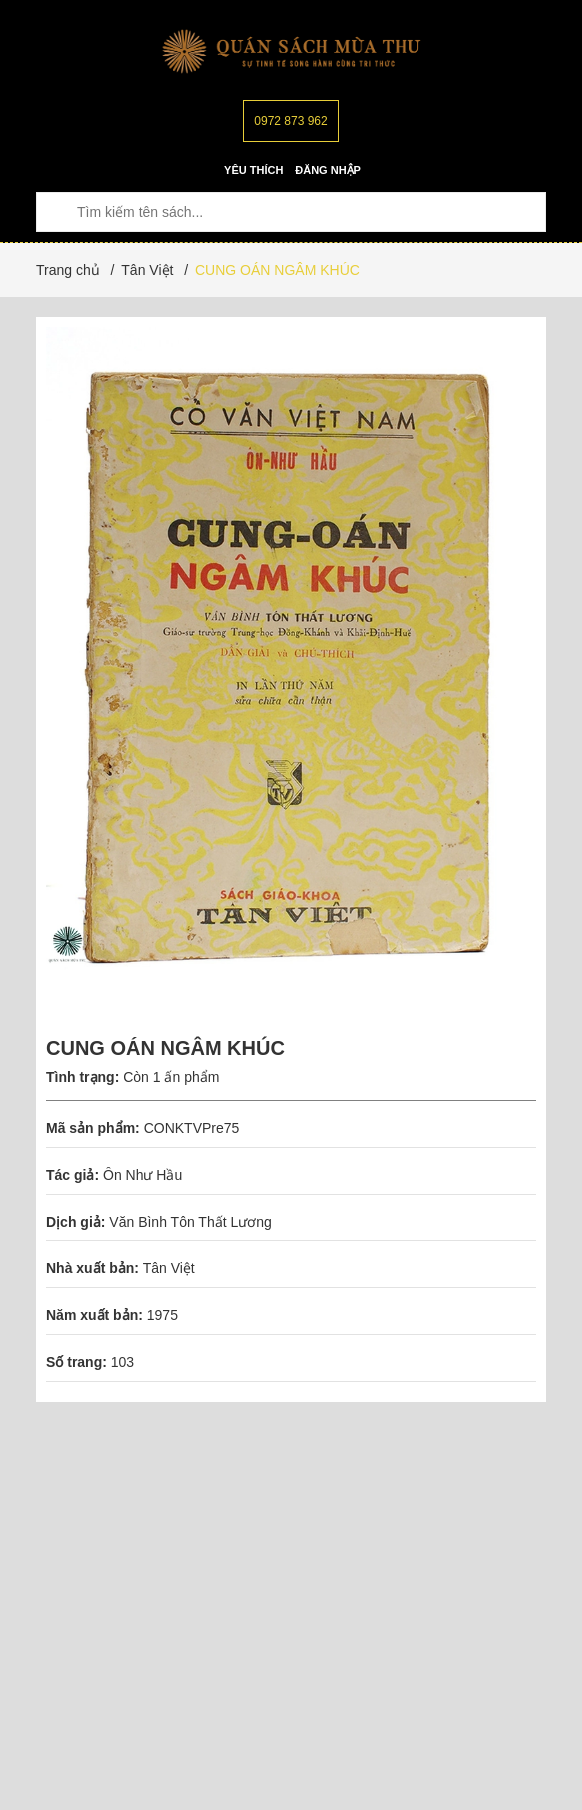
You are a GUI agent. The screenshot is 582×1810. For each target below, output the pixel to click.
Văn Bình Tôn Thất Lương (190, 1222)
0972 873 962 (290, 121)
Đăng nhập (328, 170)
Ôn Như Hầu (144, 1175)
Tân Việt (169, 1268)
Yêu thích (253, 170)
